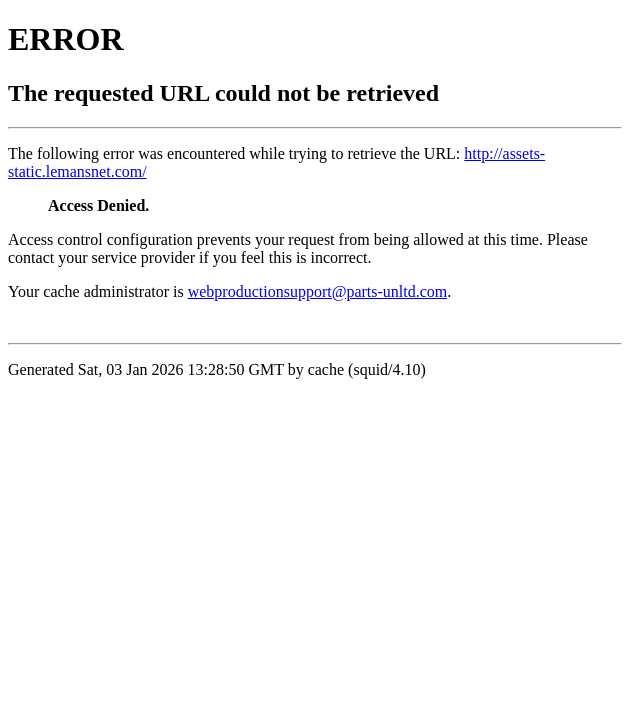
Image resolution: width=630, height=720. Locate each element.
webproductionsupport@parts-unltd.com (318, 291)
